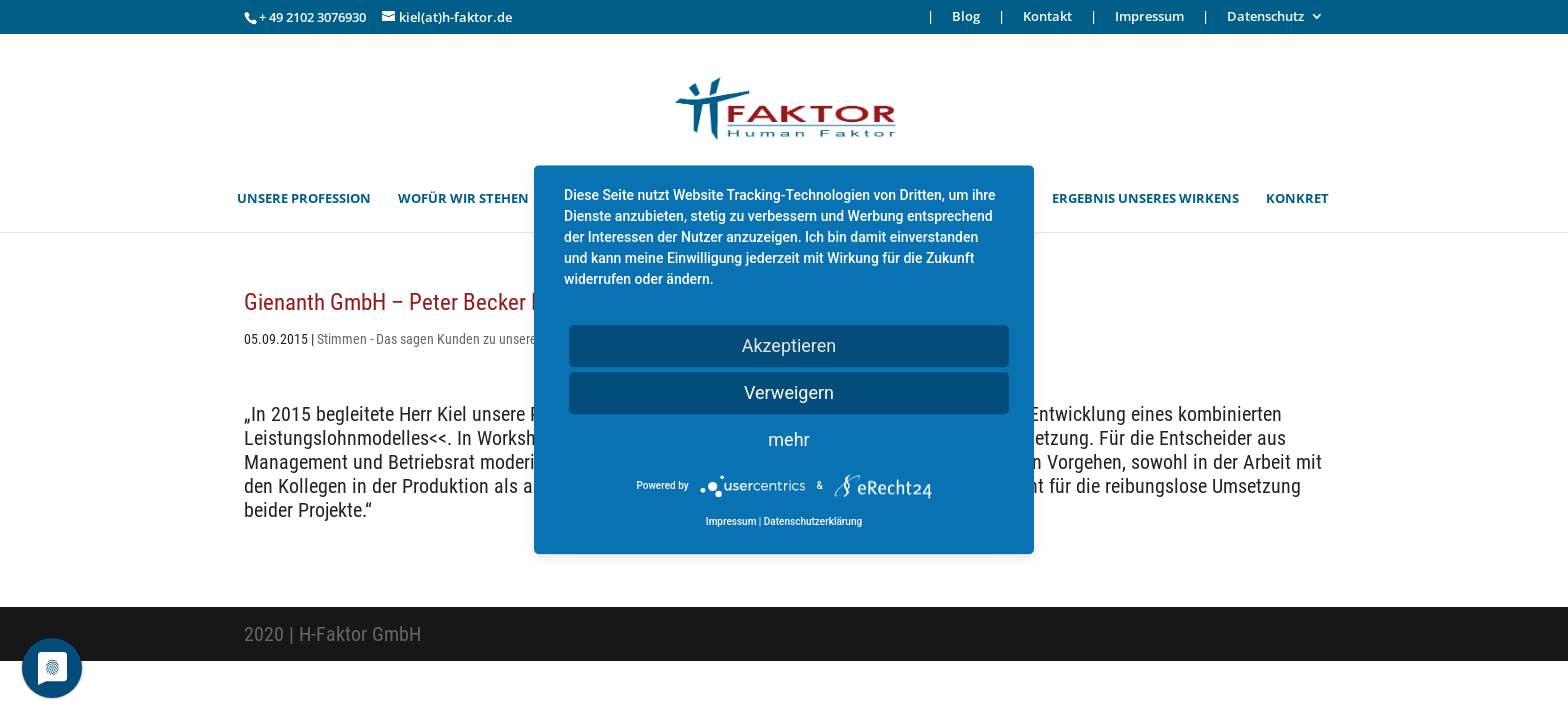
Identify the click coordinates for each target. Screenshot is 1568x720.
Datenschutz (1265, 17)
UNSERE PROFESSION (304, 199)
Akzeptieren (789, 345)
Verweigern (789, 392)
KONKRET (1297, 199)
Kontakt (1047, 17)
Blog (966, 17)
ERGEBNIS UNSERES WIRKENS (1145, 199)
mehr (788, 439)
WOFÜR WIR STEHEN (463, 199)
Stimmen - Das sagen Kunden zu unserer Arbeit (447, 339)
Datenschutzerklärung (813, 522)
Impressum (1149, 17)
